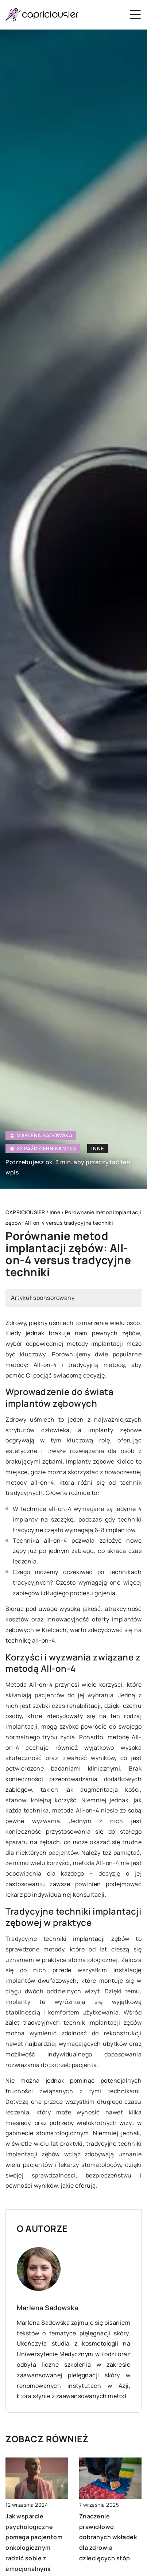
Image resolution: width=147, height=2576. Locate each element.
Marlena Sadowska (44, 1135)
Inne (97, 1148)
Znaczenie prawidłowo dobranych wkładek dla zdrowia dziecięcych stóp (108, 2537)
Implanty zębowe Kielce (100, 1461)
